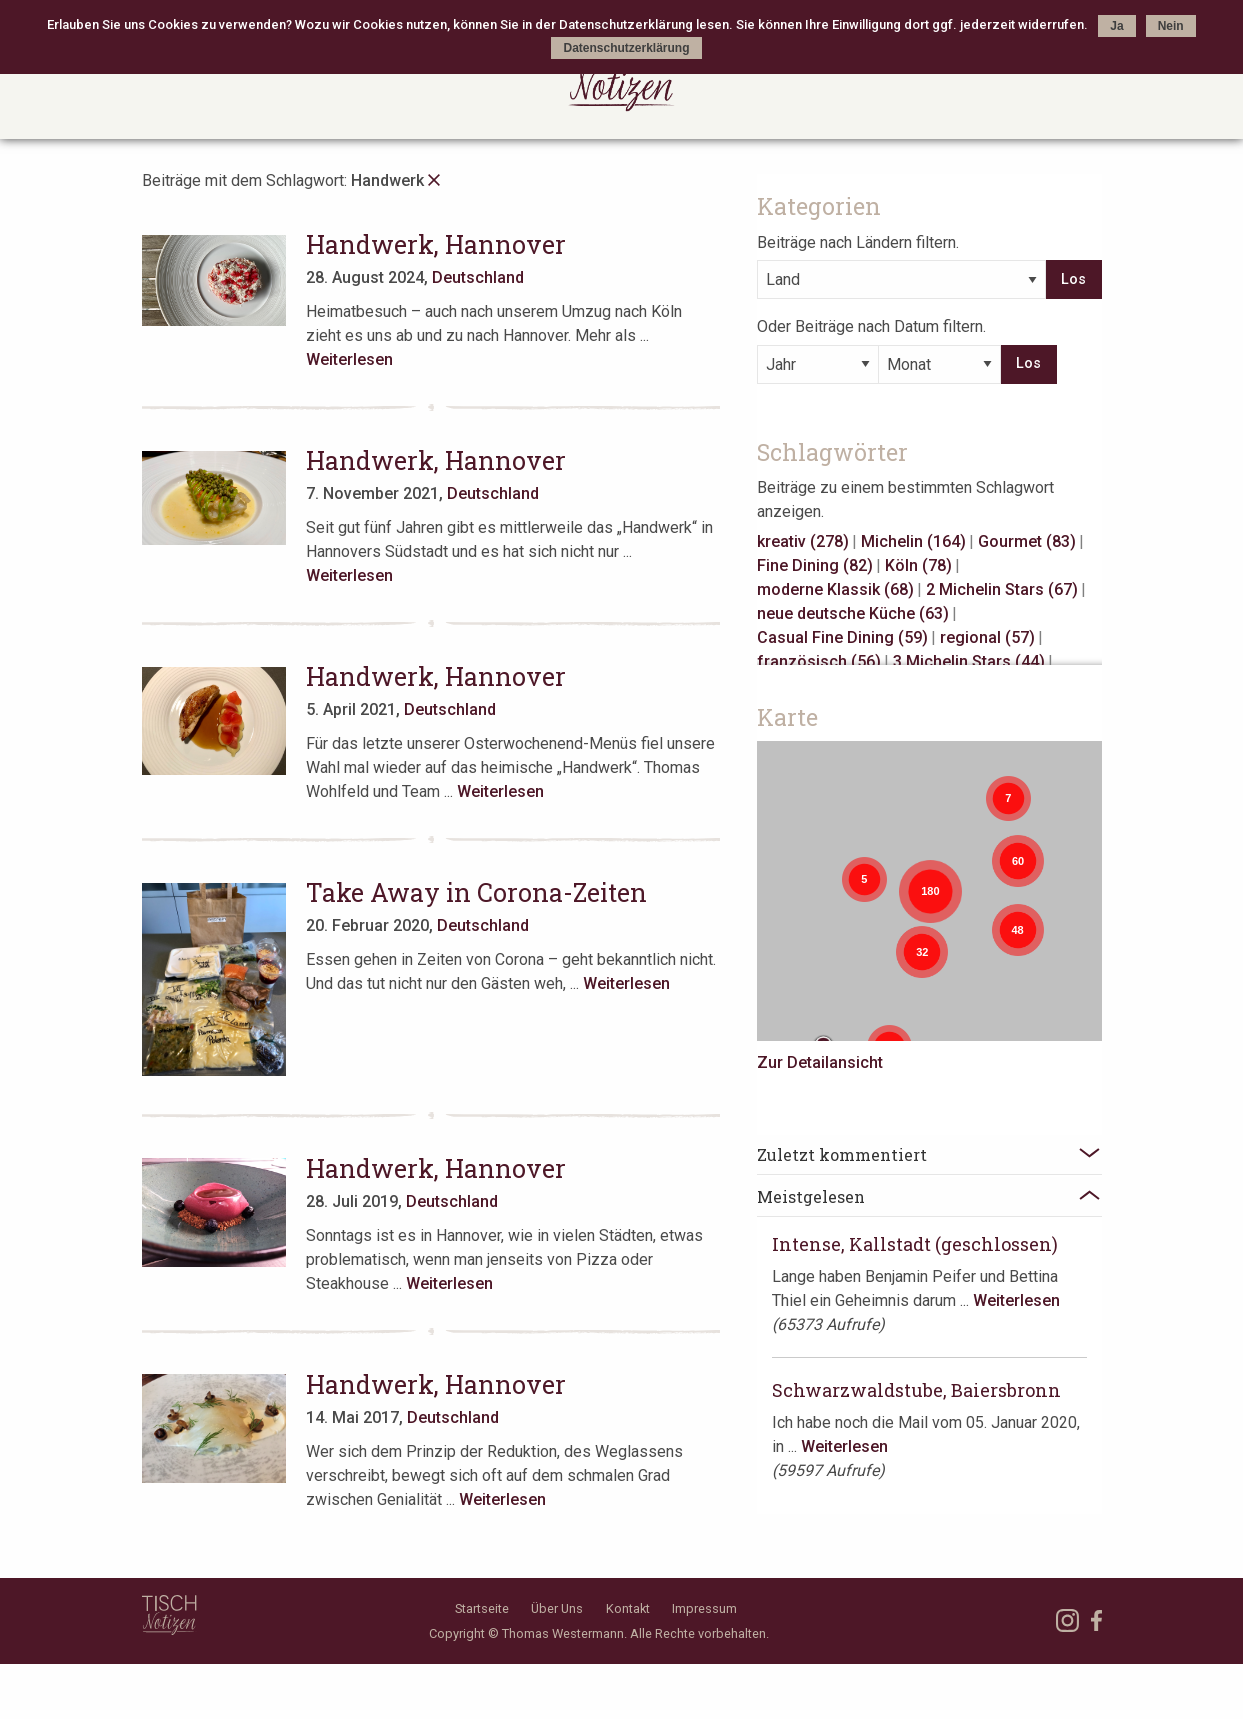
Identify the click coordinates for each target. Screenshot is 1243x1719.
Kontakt (628, 1663)
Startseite (482, 1663)
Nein (1171, 26)
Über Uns (557, 1663)
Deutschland (494, 277)
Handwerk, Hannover (452, 244)
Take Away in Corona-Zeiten (492, 844)
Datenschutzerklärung (626, 48)
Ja (1116, 26)
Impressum (704, 1663)
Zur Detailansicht (888, 1056)
